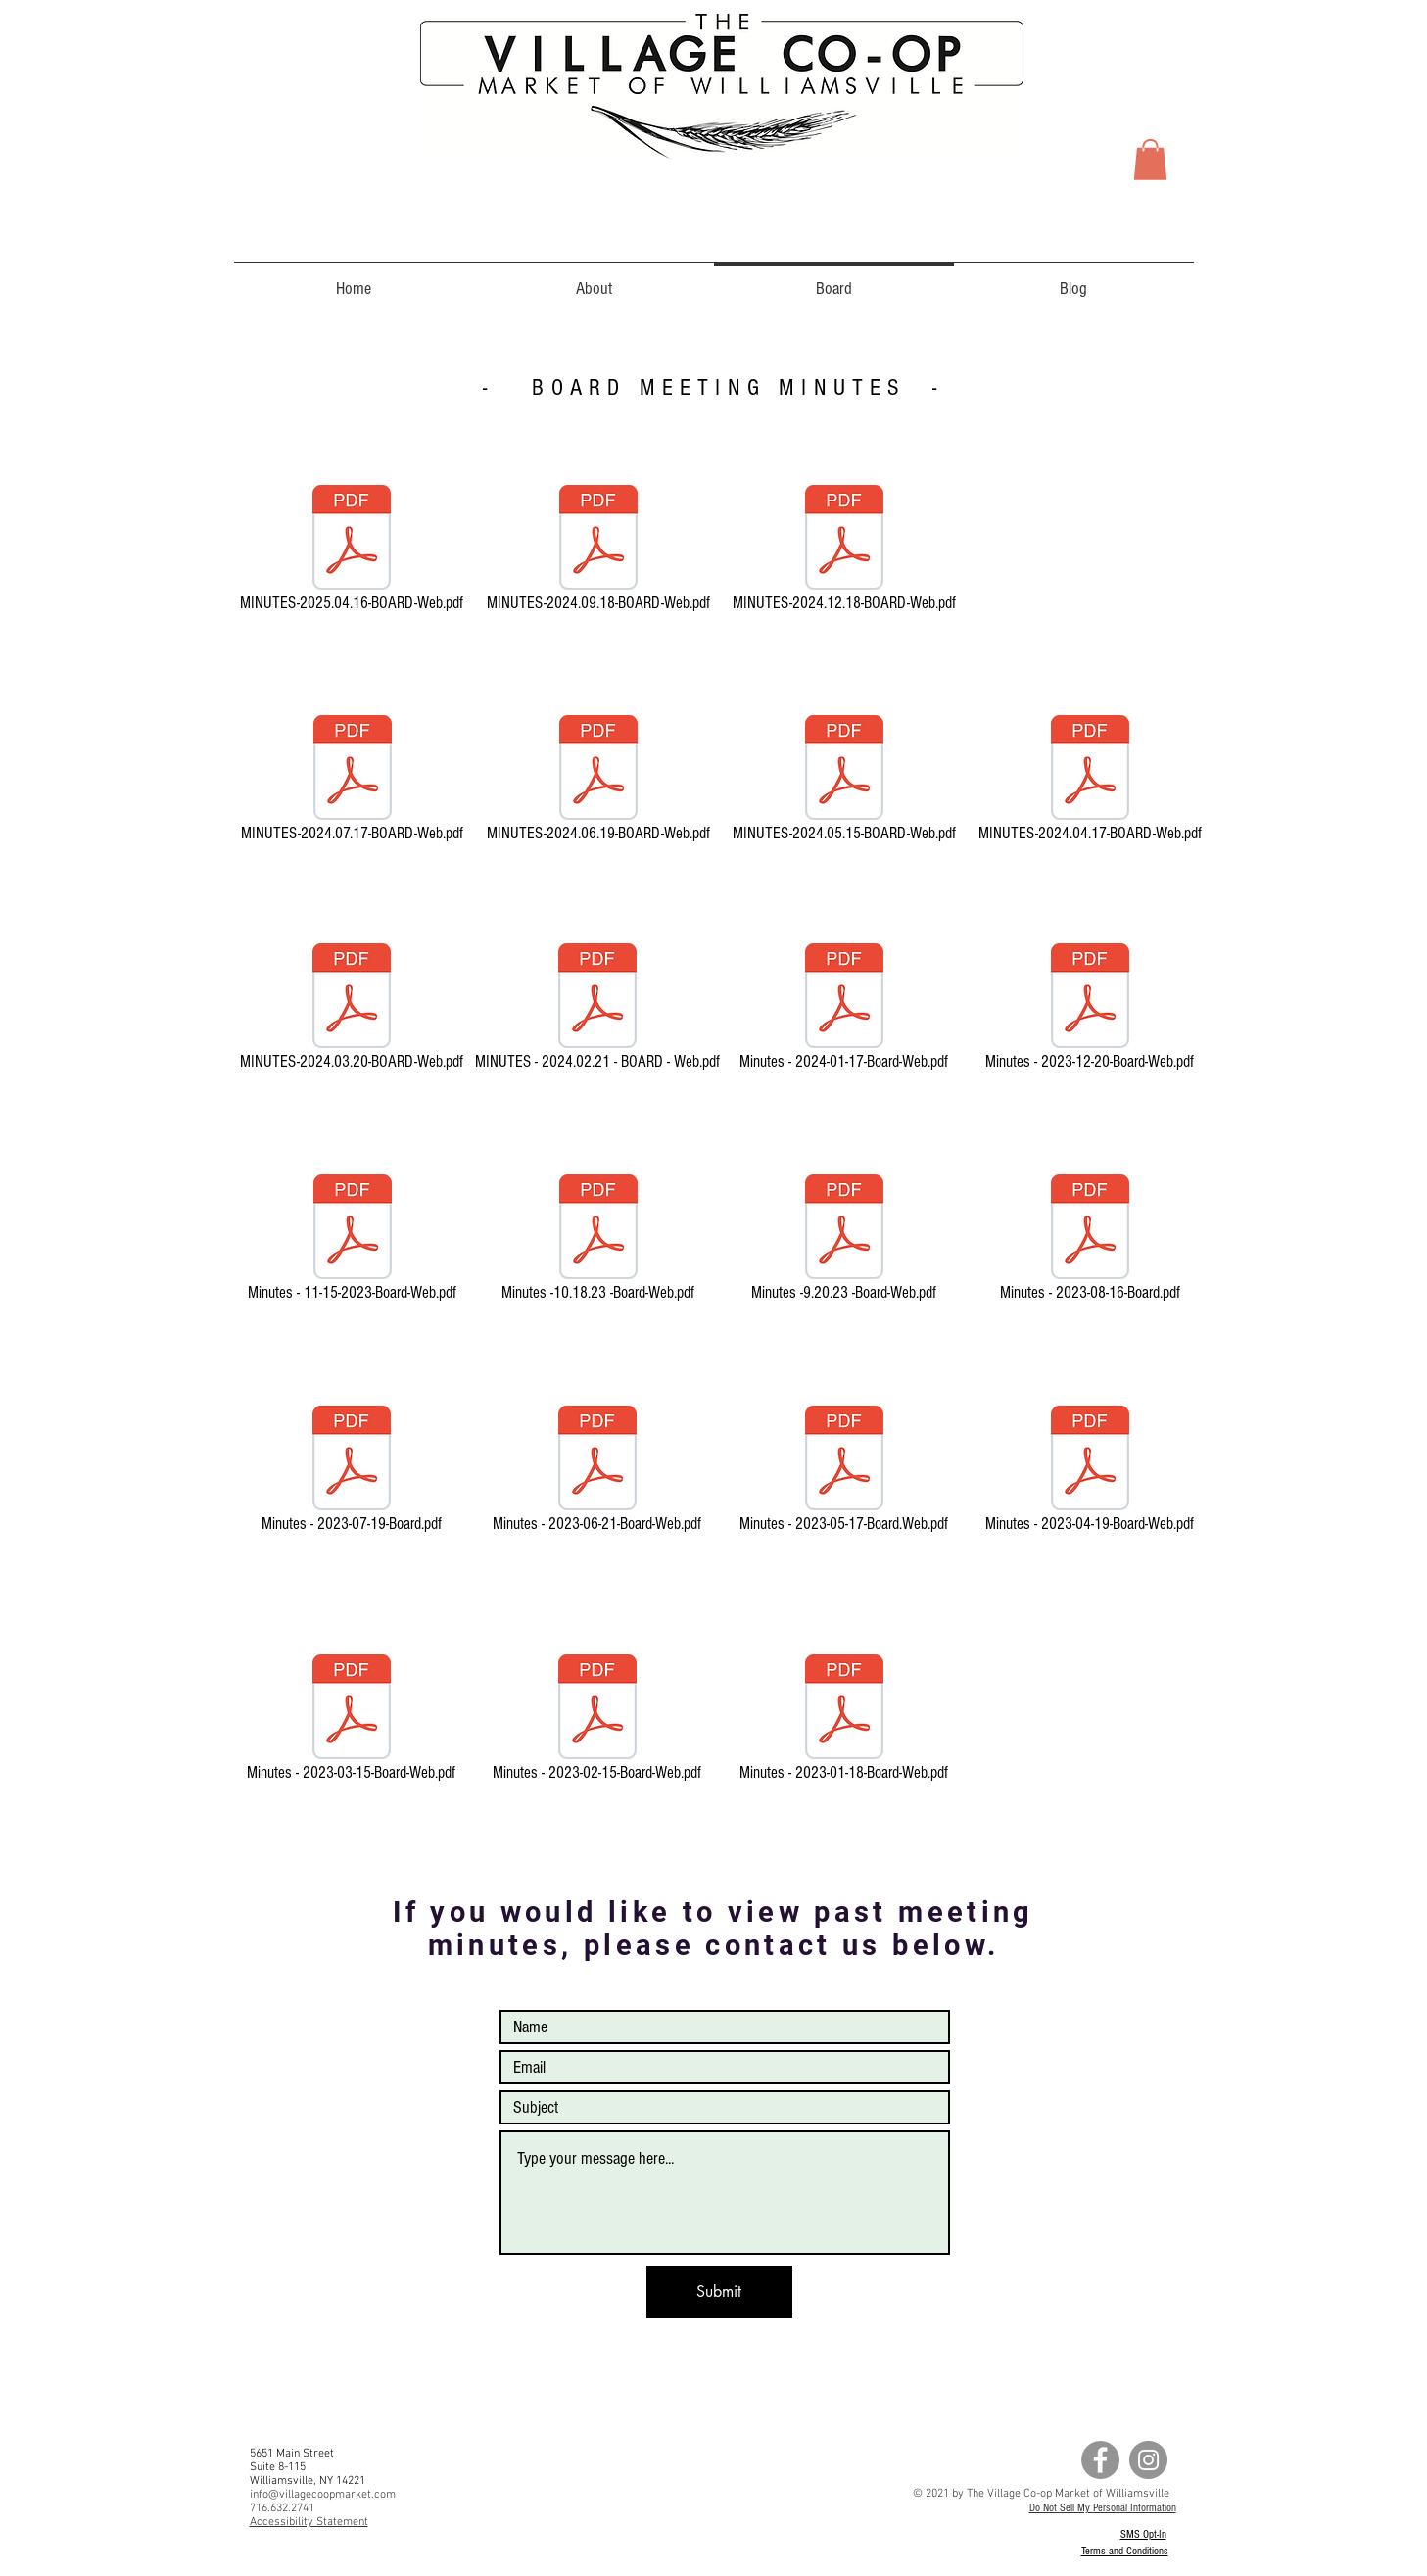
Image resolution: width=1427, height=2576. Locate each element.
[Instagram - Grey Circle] (1148, 2460)
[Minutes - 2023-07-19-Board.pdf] (352, 1472)
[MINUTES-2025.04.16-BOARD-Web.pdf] (352, 551)
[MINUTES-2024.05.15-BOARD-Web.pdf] (844, 781)
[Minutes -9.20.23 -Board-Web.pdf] (844, 1241)
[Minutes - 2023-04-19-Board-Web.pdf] (1090, 1472)
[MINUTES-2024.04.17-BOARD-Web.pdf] (1090, 781)
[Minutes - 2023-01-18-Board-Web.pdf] (844, 1720)
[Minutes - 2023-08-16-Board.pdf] (1090, 1241)
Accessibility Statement (309, 2522)
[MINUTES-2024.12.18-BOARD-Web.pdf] (844, 551)
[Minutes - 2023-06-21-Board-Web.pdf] (597, 1472)
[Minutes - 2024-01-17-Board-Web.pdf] (844, 1009)
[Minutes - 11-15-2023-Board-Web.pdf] (353, 1241)
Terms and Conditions (1124, 2551)
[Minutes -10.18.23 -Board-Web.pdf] (598, 1241)
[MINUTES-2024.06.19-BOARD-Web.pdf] (598, 781)
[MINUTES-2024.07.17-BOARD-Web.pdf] (353, 781)
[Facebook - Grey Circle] (1100, 2460)
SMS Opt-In (1143, 2534)
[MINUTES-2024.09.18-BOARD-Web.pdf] (598, 551)
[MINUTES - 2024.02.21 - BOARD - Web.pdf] (597, 1009)
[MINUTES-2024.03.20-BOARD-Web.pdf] (352, 1009)
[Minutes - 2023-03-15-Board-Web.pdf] (352, 1720)
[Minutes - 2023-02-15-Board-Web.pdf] (597, 1720)
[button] (1150, 159)
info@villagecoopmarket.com (323, 2495)
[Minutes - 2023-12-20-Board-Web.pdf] (1090, 1009)
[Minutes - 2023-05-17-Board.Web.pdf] (844, 1472)
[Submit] (719, 2292)
